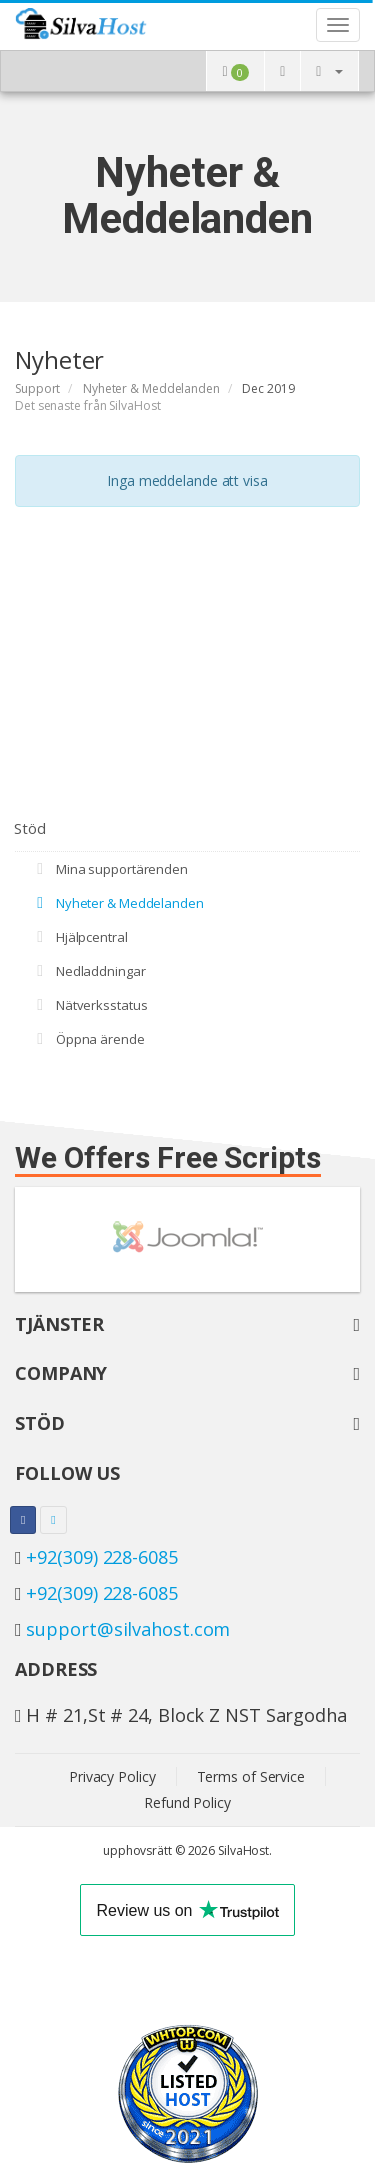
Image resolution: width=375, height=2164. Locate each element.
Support (37, 388)
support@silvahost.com (128, 1629)
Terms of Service (251, 1776)
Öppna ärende (87, 1039)
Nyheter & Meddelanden (151, 388)
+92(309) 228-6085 (101, 1557)
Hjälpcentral (79, 937)
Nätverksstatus (88, 1005)
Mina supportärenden (109, 869)
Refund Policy (187, 1802)
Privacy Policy (112, 1776)
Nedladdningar (88, 971)
